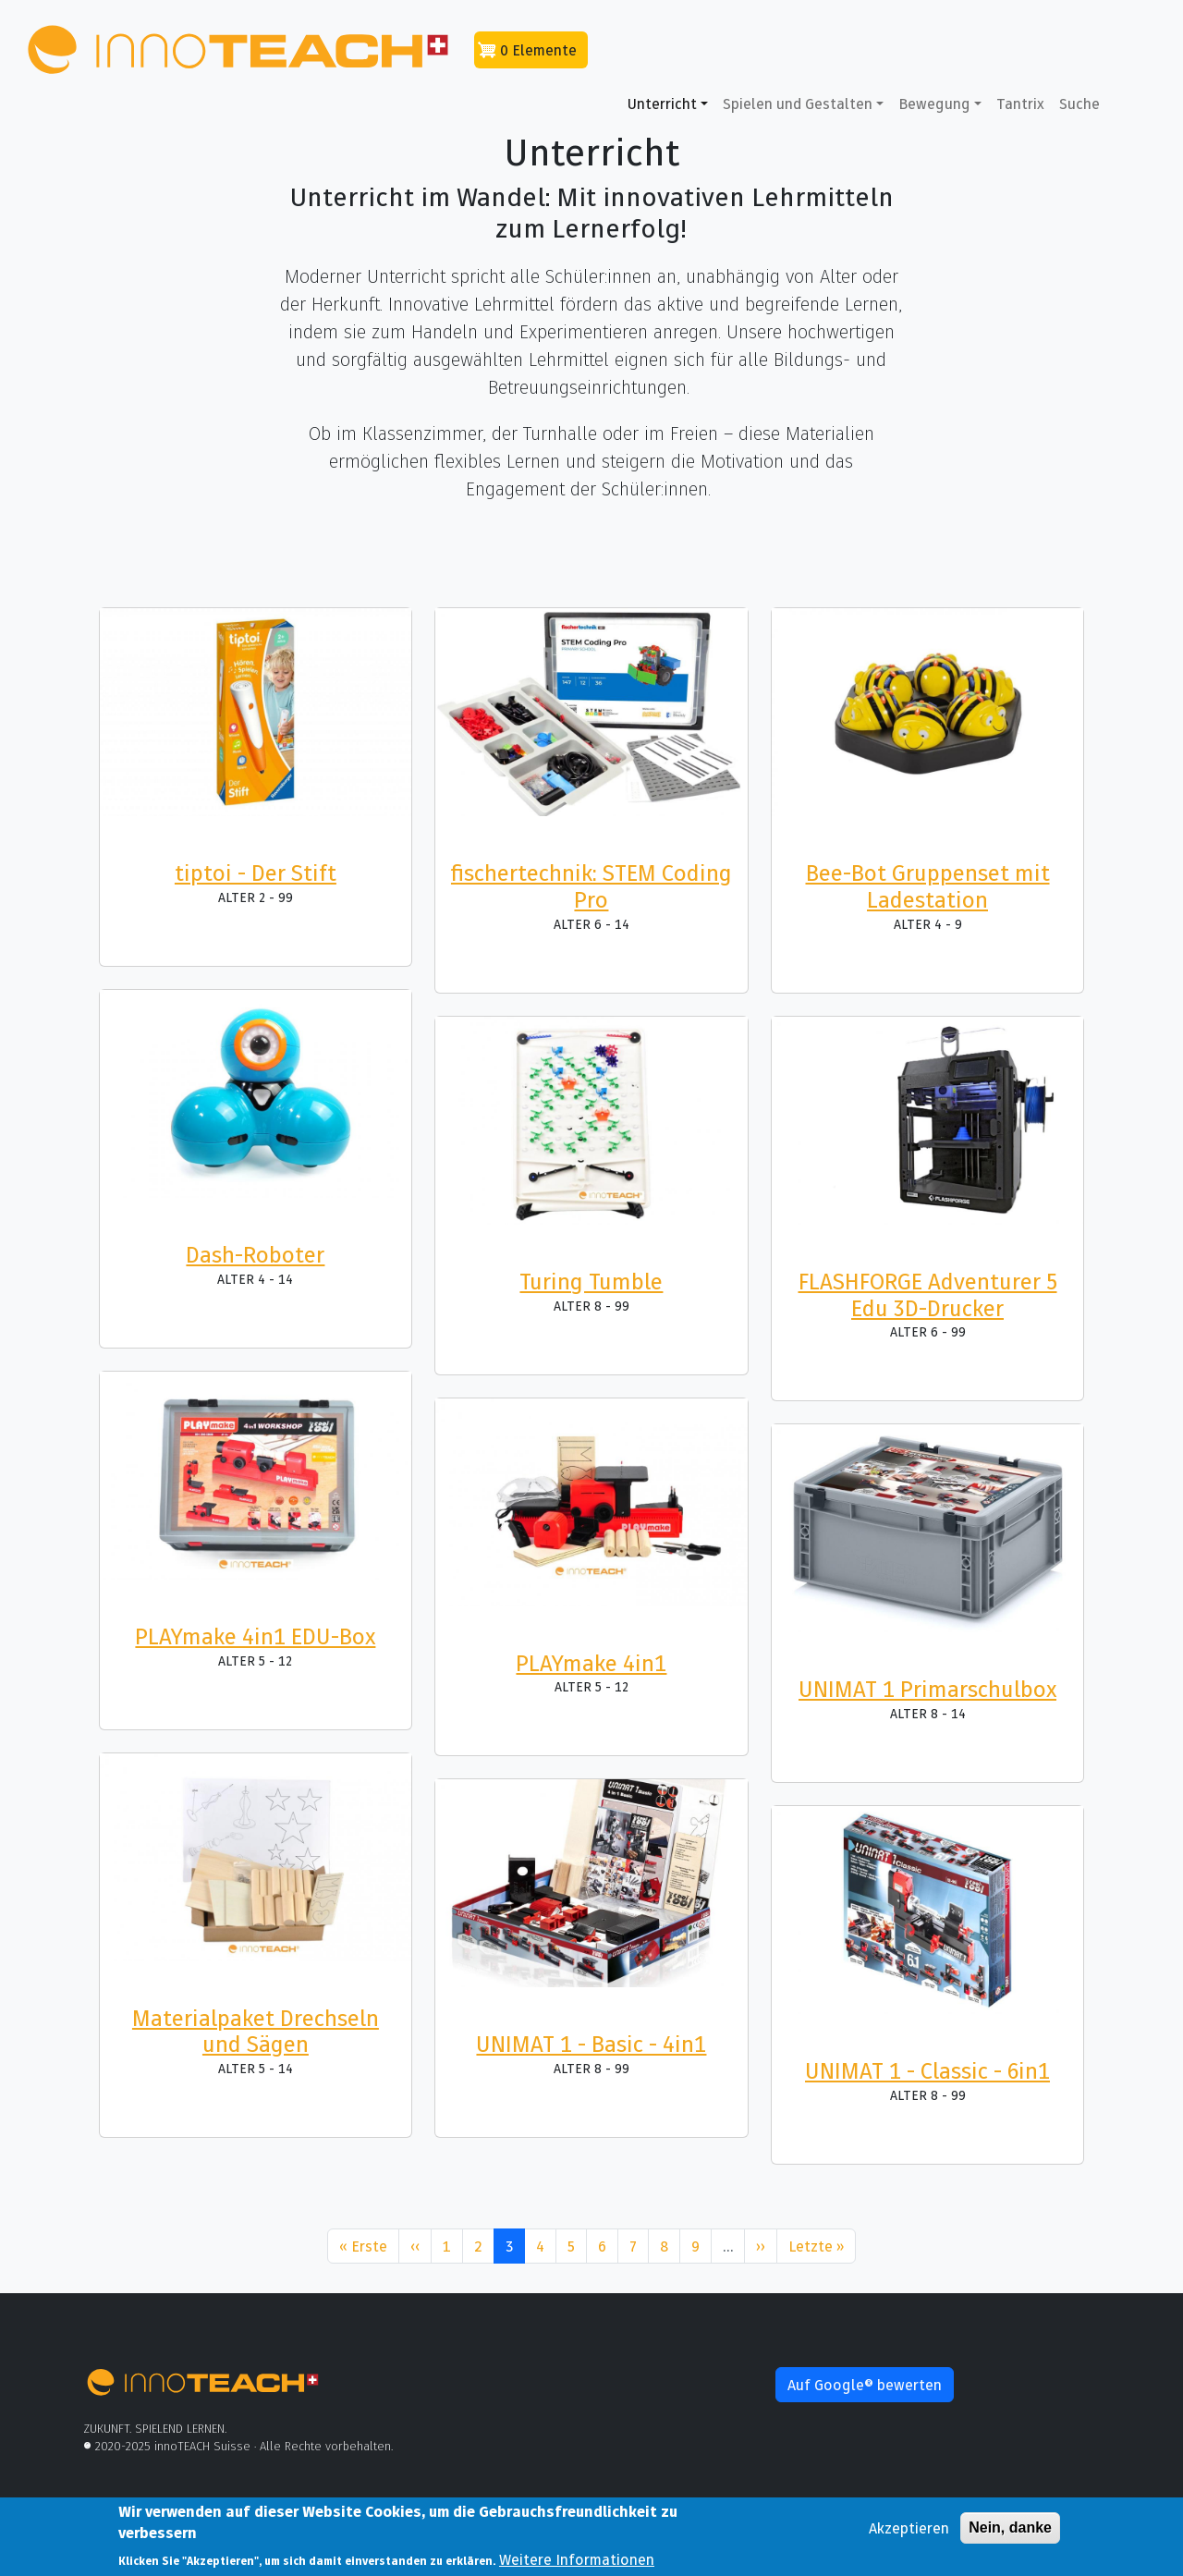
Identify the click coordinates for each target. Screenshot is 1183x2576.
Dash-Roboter (255, 1254)
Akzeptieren (909, 2532)
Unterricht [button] (662, 103)
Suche (1079, 103)
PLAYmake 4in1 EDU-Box (255, 1636)
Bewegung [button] (934, 103)
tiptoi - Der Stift (255, 873)
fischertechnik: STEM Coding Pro (591, 886)
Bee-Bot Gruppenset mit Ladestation (928, 886)
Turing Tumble (591, 1281)
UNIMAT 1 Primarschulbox (927, 1689)
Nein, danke (1010, 2532)
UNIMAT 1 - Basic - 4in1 (591, 2044)
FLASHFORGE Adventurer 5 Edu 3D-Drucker (928, 1295)
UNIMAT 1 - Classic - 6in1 (927, 2070)
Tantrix (1020, 103)
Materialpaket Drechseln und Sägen (255, 2031)
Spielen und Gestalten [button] (797, 103)
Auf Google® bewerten (864, 2384)
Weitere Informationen (576, 2564)
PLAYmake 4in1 (591, 1663)
